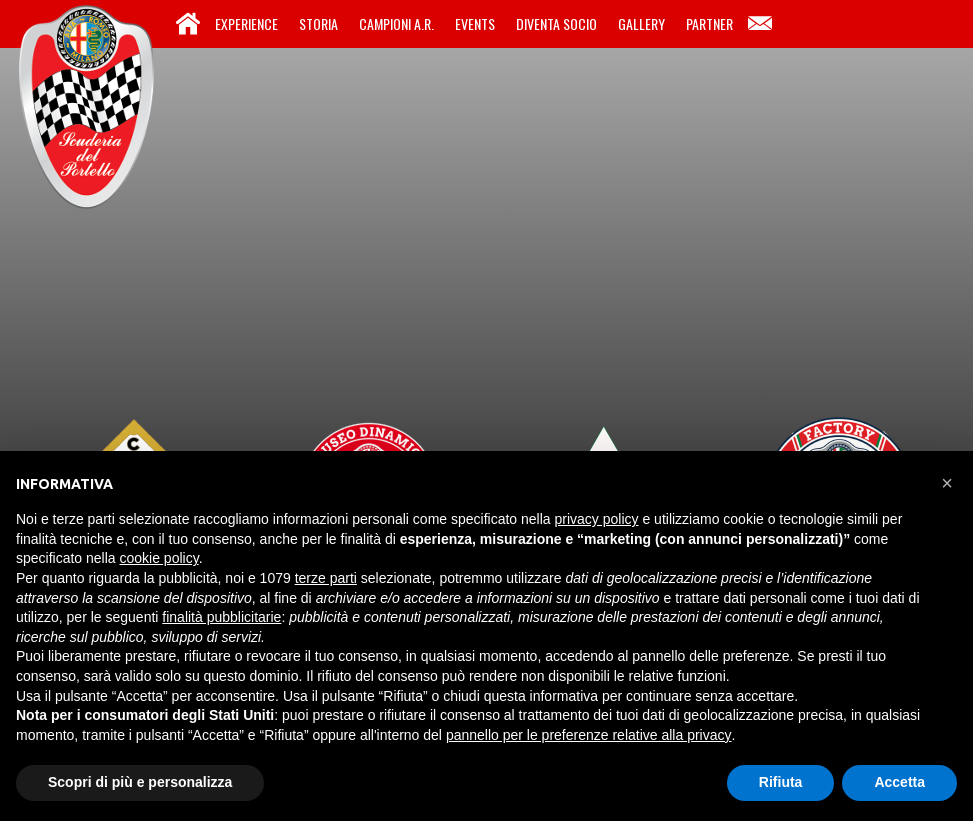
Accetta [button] (899, 782)
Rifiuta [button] (781, 782)
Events (475, 23)
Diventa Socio (556, 23)
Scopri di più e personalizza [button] (140, 782)
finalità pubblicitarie (221, 617)
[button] (947, 483)
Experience (246, 23)
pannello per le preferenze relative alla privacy (589, 735)
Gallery (641, 23)
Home (188, 24)
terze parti (326, 578)
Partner (709, 23)
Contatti (760, 24)
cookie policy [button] (159, 558)
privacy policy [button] (597, 519)
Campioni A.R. (396, 23)
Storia (318, 23)
